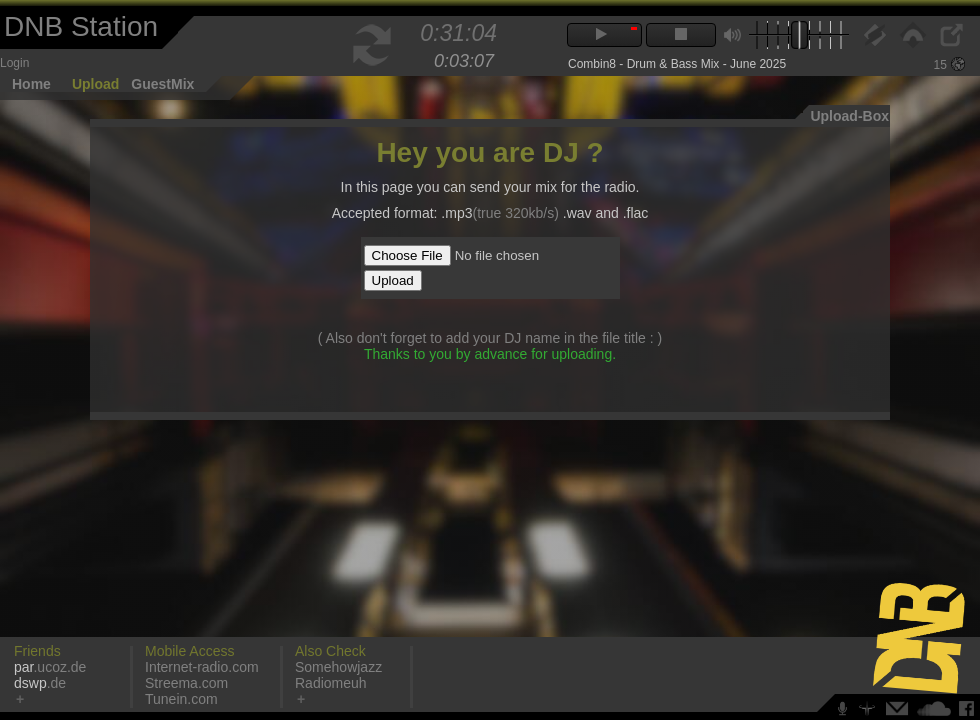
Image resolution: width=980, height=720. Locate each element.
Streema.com (186, 683)
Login (14, 63)
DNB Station (81, 26)
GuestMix (162, 84)
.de (40, 683)
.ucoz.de (50, 667)
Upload (95, 84)
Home (31, 84)
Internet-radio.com (202, 667)
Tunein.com (181, 699)
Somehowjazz (338, 667)
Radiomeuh (331, 683)
